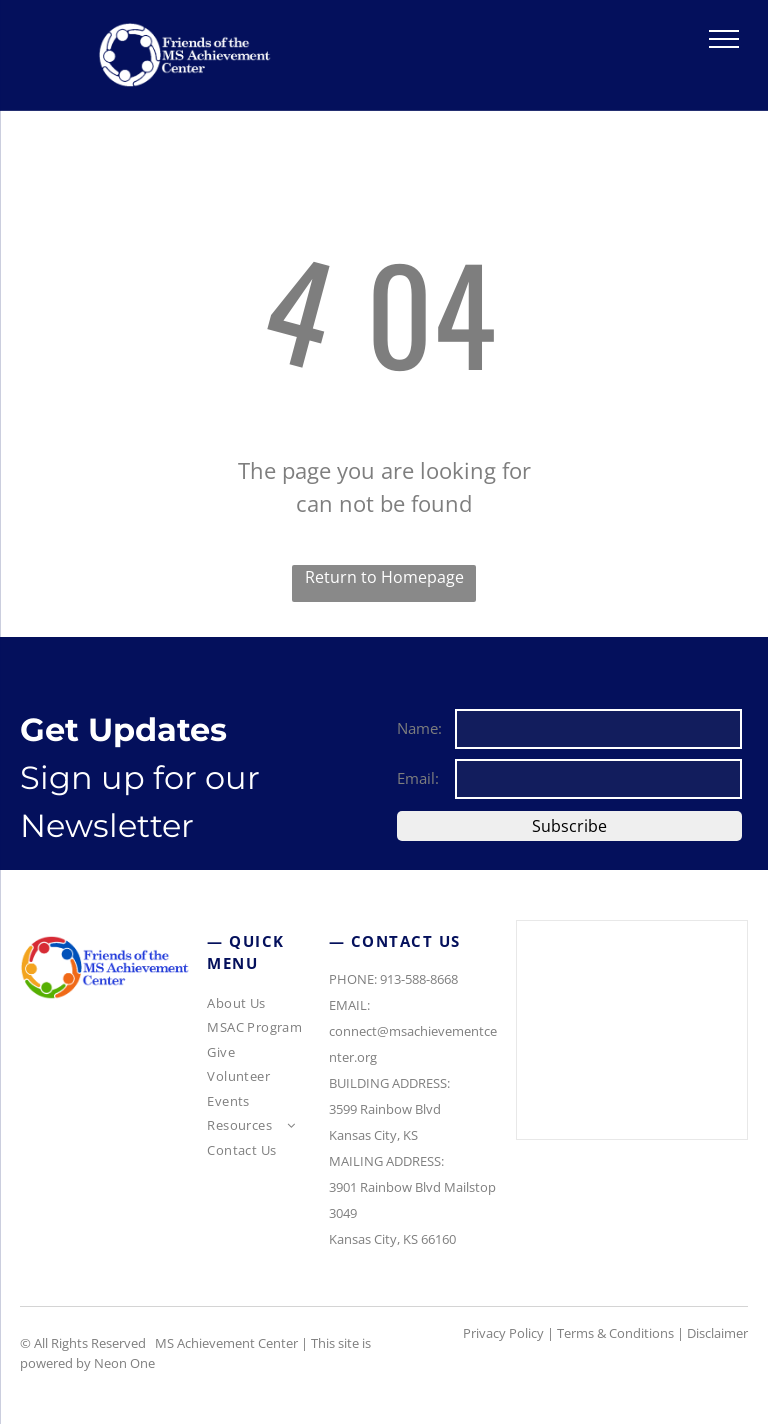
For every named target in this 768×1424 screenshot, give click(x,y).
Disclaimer (717, 1333)
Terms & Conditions (615, 1333)
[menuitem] (267, 1006)
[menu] (724, 39)
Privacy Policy (503, 1333)
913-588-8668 (419, 979)
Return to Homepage (384, 577)
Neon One (124, 1363)
